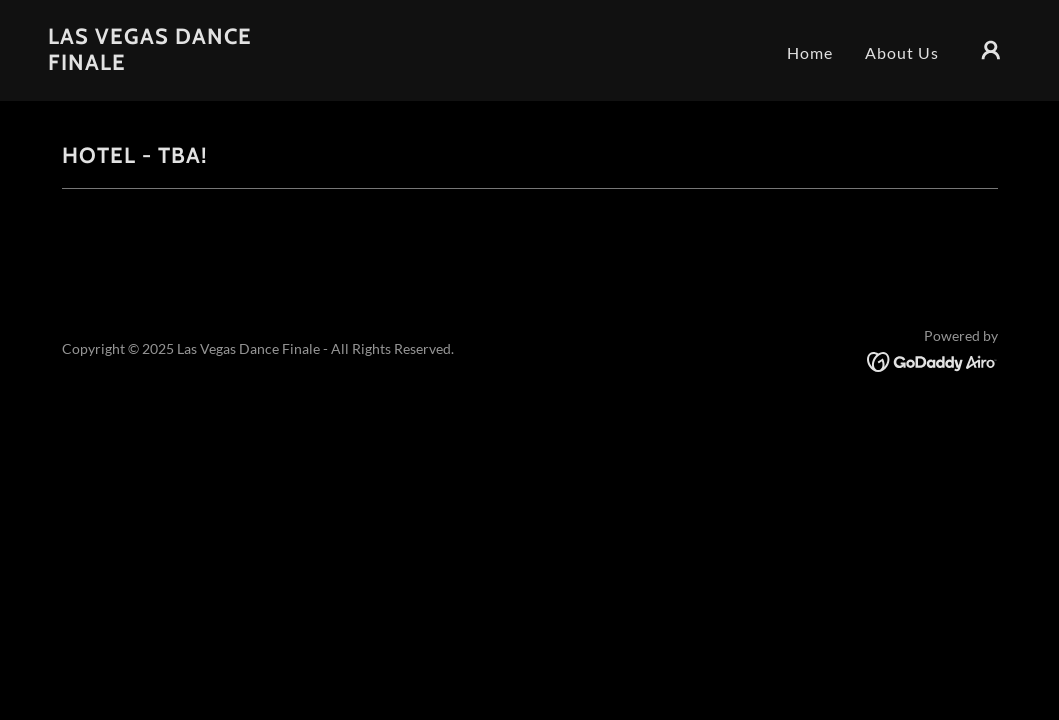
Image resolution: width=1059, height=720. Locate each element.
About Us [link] (902, 52)
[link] (183, 63)
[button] (991, 50)
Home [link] (810, 52)
